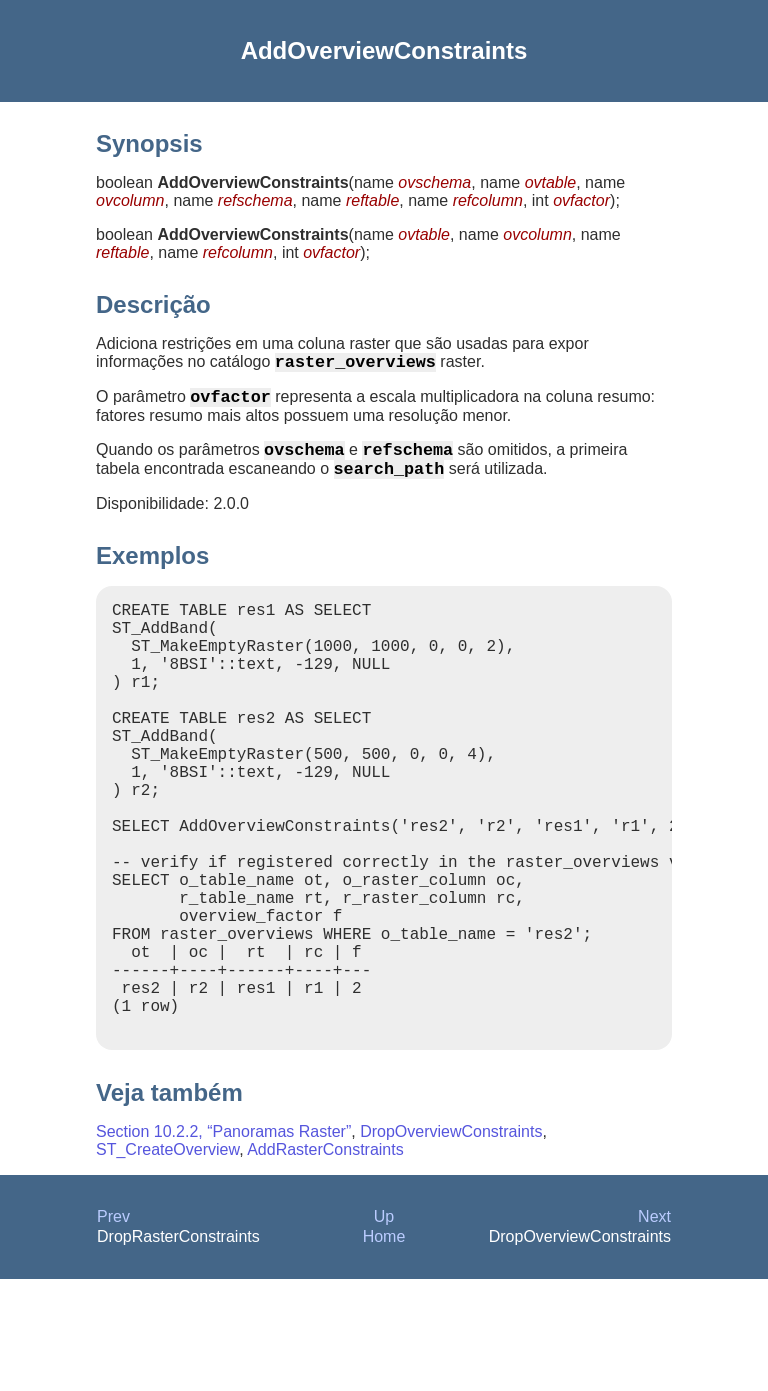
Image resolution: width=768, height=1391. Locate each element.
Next (654, 1328)
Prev (113, 1328)
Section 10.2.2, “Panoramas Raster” (223, 1243)
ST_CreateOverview (167, 1261)
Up (384, 1328)
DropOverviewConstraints (451, 1243)
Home (384, 1348)
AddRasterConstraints (325, 1261)
